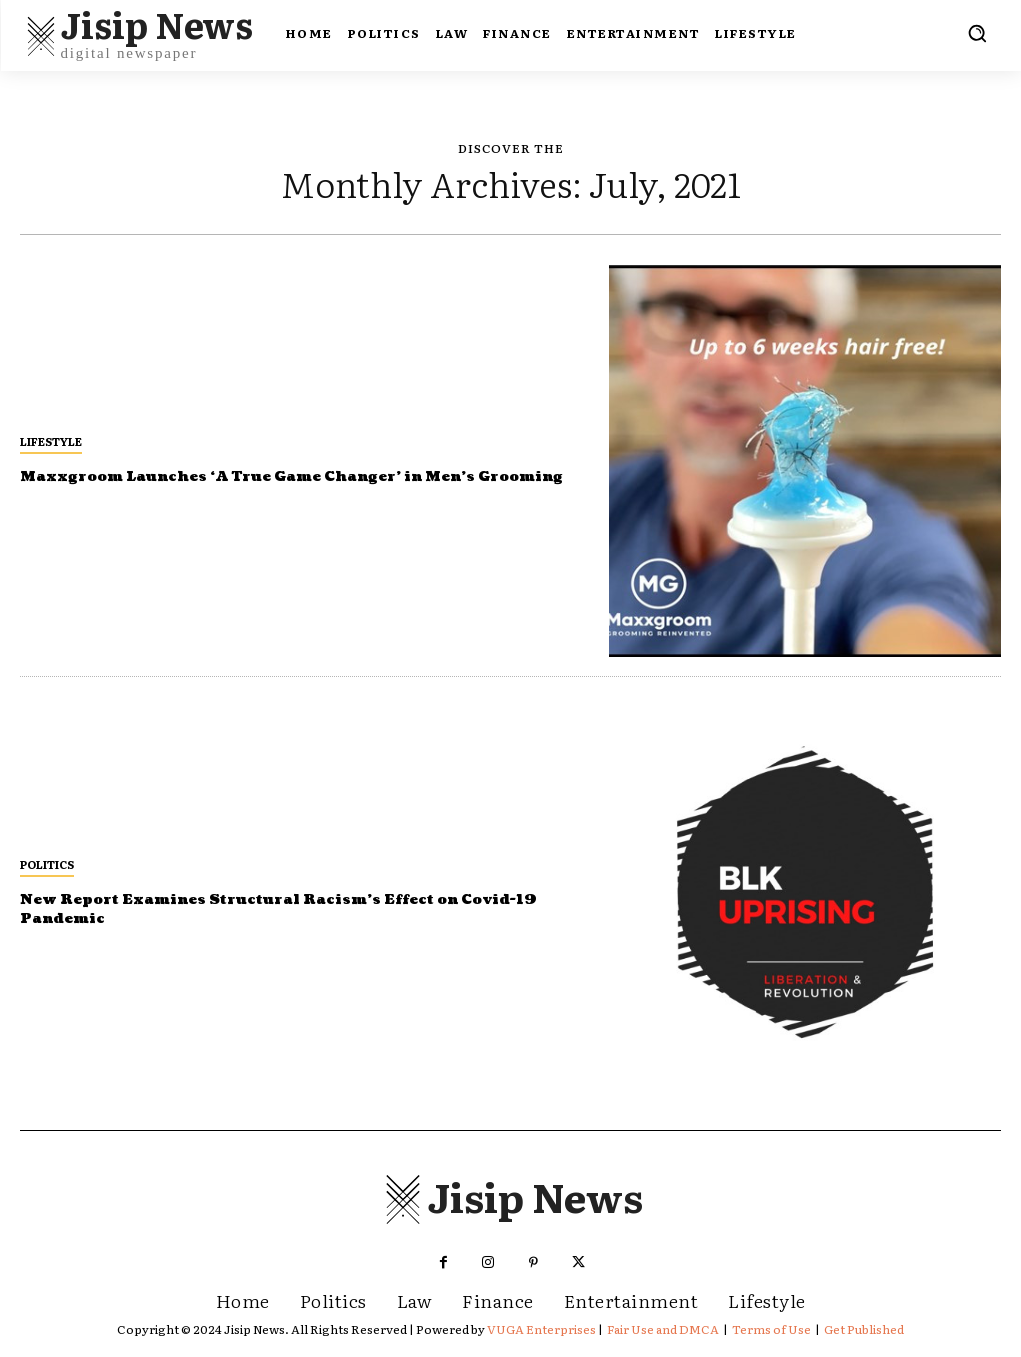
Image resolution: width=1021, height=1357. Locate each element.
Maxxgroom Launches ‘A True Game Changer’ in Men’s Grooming (282, 475)
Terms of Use (771, 1329)
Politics (47, 864)
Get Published (864, 1329)
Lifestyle (51, 431)
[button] (977, 33)
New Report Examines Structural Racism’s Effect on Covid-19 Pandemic (273, 908)
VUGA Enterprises (541, 1329)
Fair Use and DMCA (663, 1329)
